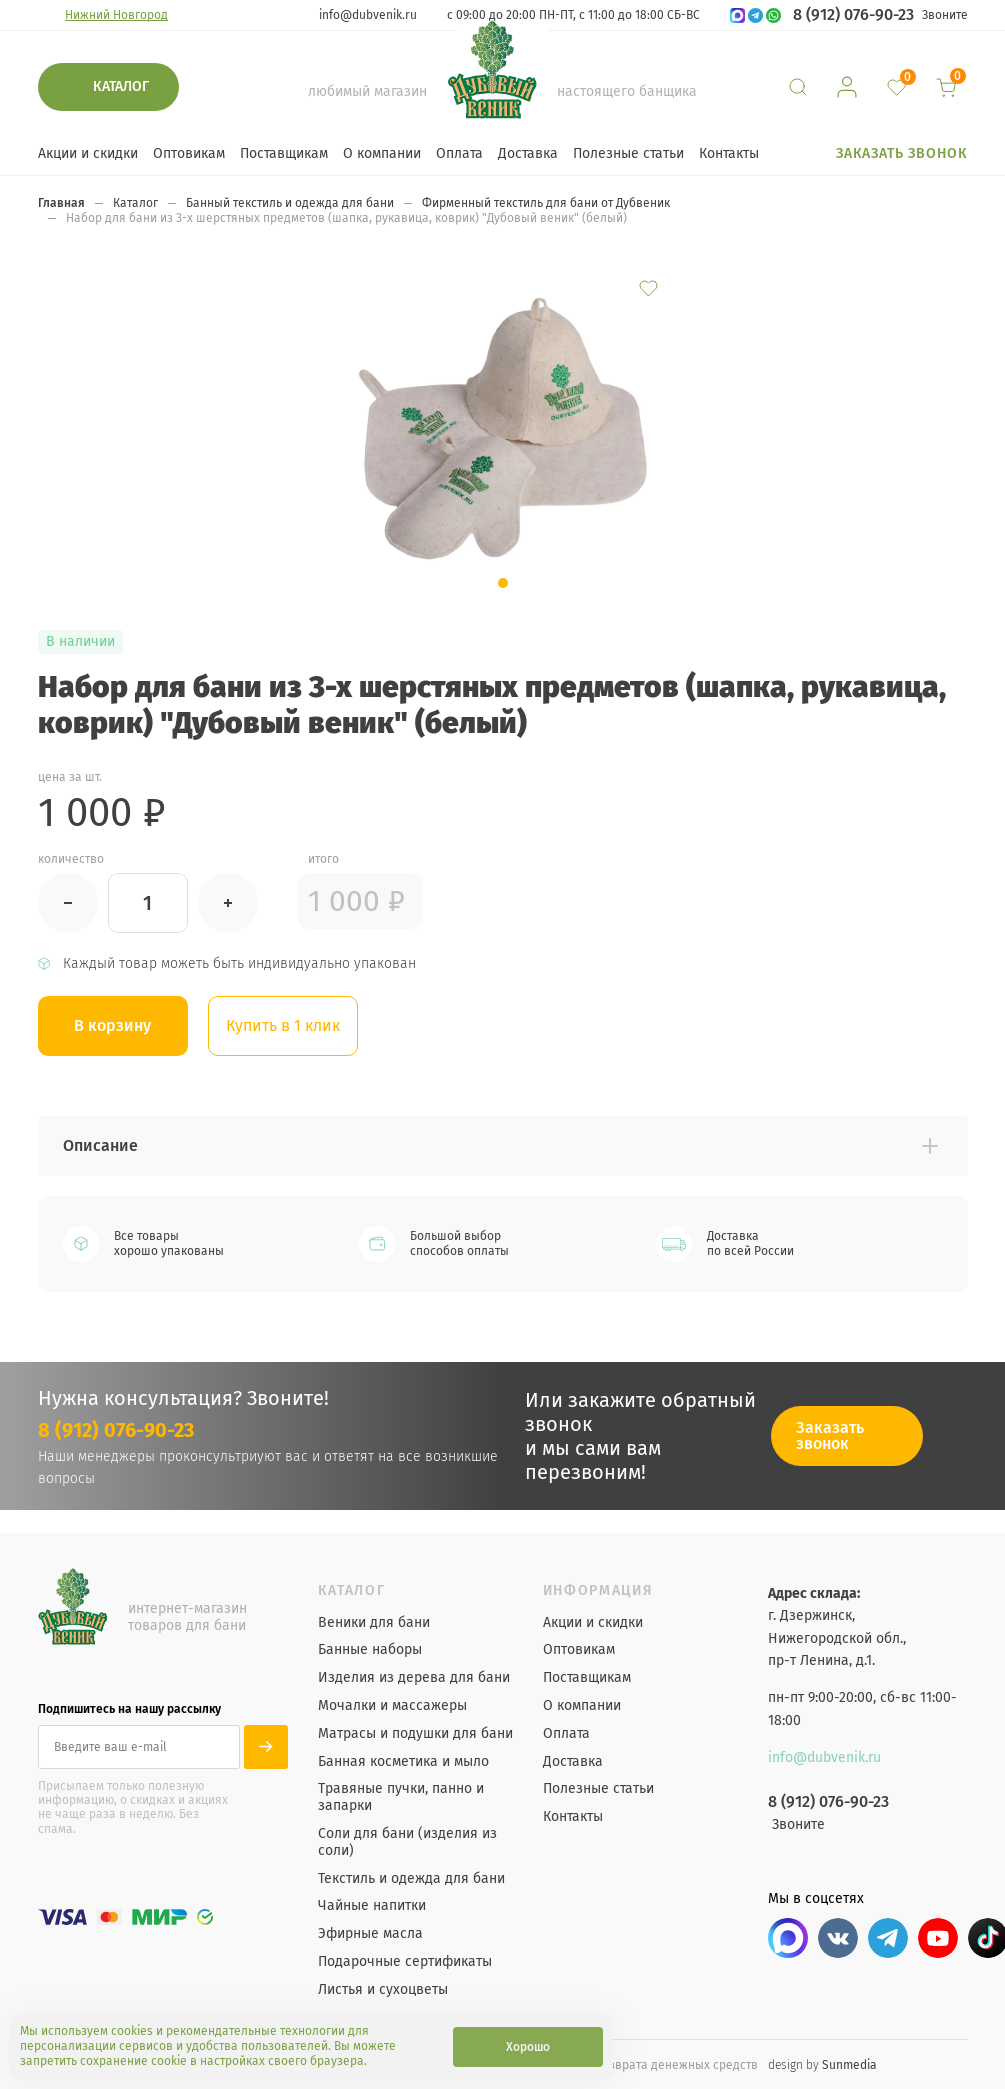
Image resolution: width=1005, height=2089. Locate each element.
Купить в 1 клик (283, 1025)
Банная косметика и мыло (403, 1762)
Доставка (528, 153)
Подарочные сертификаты (405, 1962)
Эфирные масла (370, 1934)
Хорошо (528, 2047)
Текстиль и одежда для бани (411, 1879)
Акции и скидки (88, 153)
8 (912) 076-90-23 (853, 15)
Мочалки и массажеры (392, 1706)
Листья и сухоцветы (383, 1990)
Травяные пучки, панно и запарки (401, 1797)
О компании (382, 153)
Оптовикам (189, 153)
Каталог (121, 86)
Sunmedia (849, 2065)
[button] (503, 583)
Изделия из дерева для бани (414, 1678)
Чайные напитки (372, 1906)
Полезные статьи (628, 153)
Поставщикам (284, 153)
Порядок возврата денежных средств (650, 2065)
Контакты (729, 153)
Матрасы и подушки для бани (415, 1734)
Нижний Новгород (116, 15)
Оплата (459, 153)
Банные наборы (370, 1650)
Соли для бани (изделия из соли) (407, 1842)
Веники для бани (374, 1623)
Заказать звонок (902, 153)
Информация (598, 1591)
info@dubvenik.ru (368, 15)
